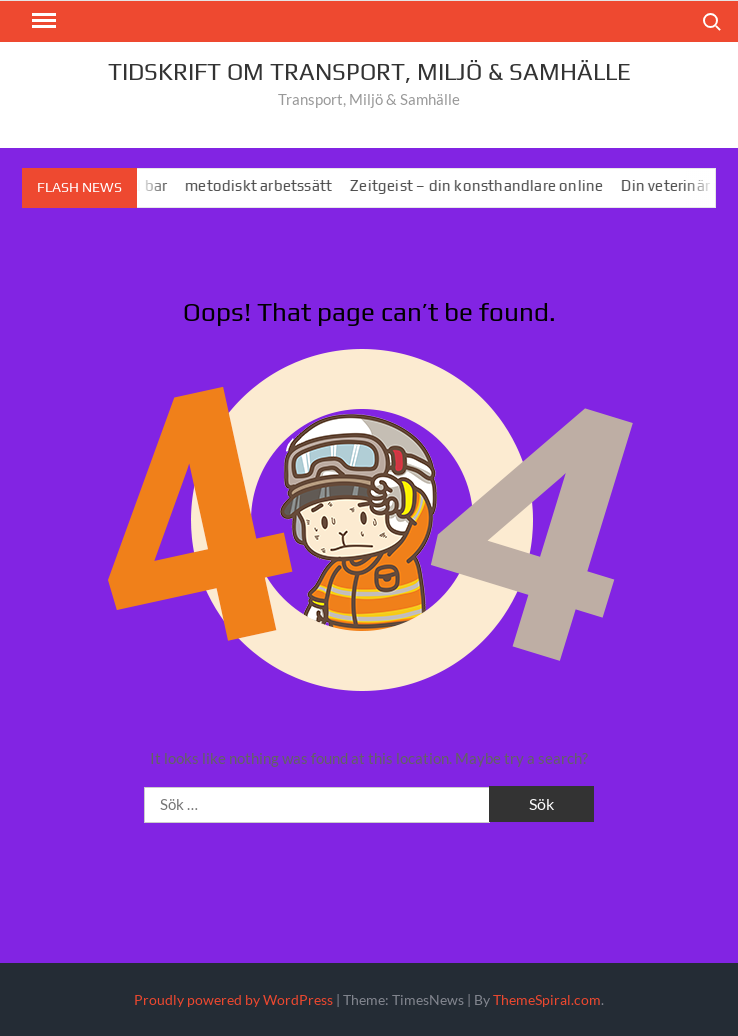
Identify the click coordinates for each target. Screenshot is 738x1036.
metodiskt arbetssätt (264, 185)
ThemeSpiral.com (547, 999)
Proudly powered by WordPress (233, 999)
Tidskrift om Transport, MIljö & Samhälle (369, 71)
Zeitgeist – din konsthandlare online (482, 185)
